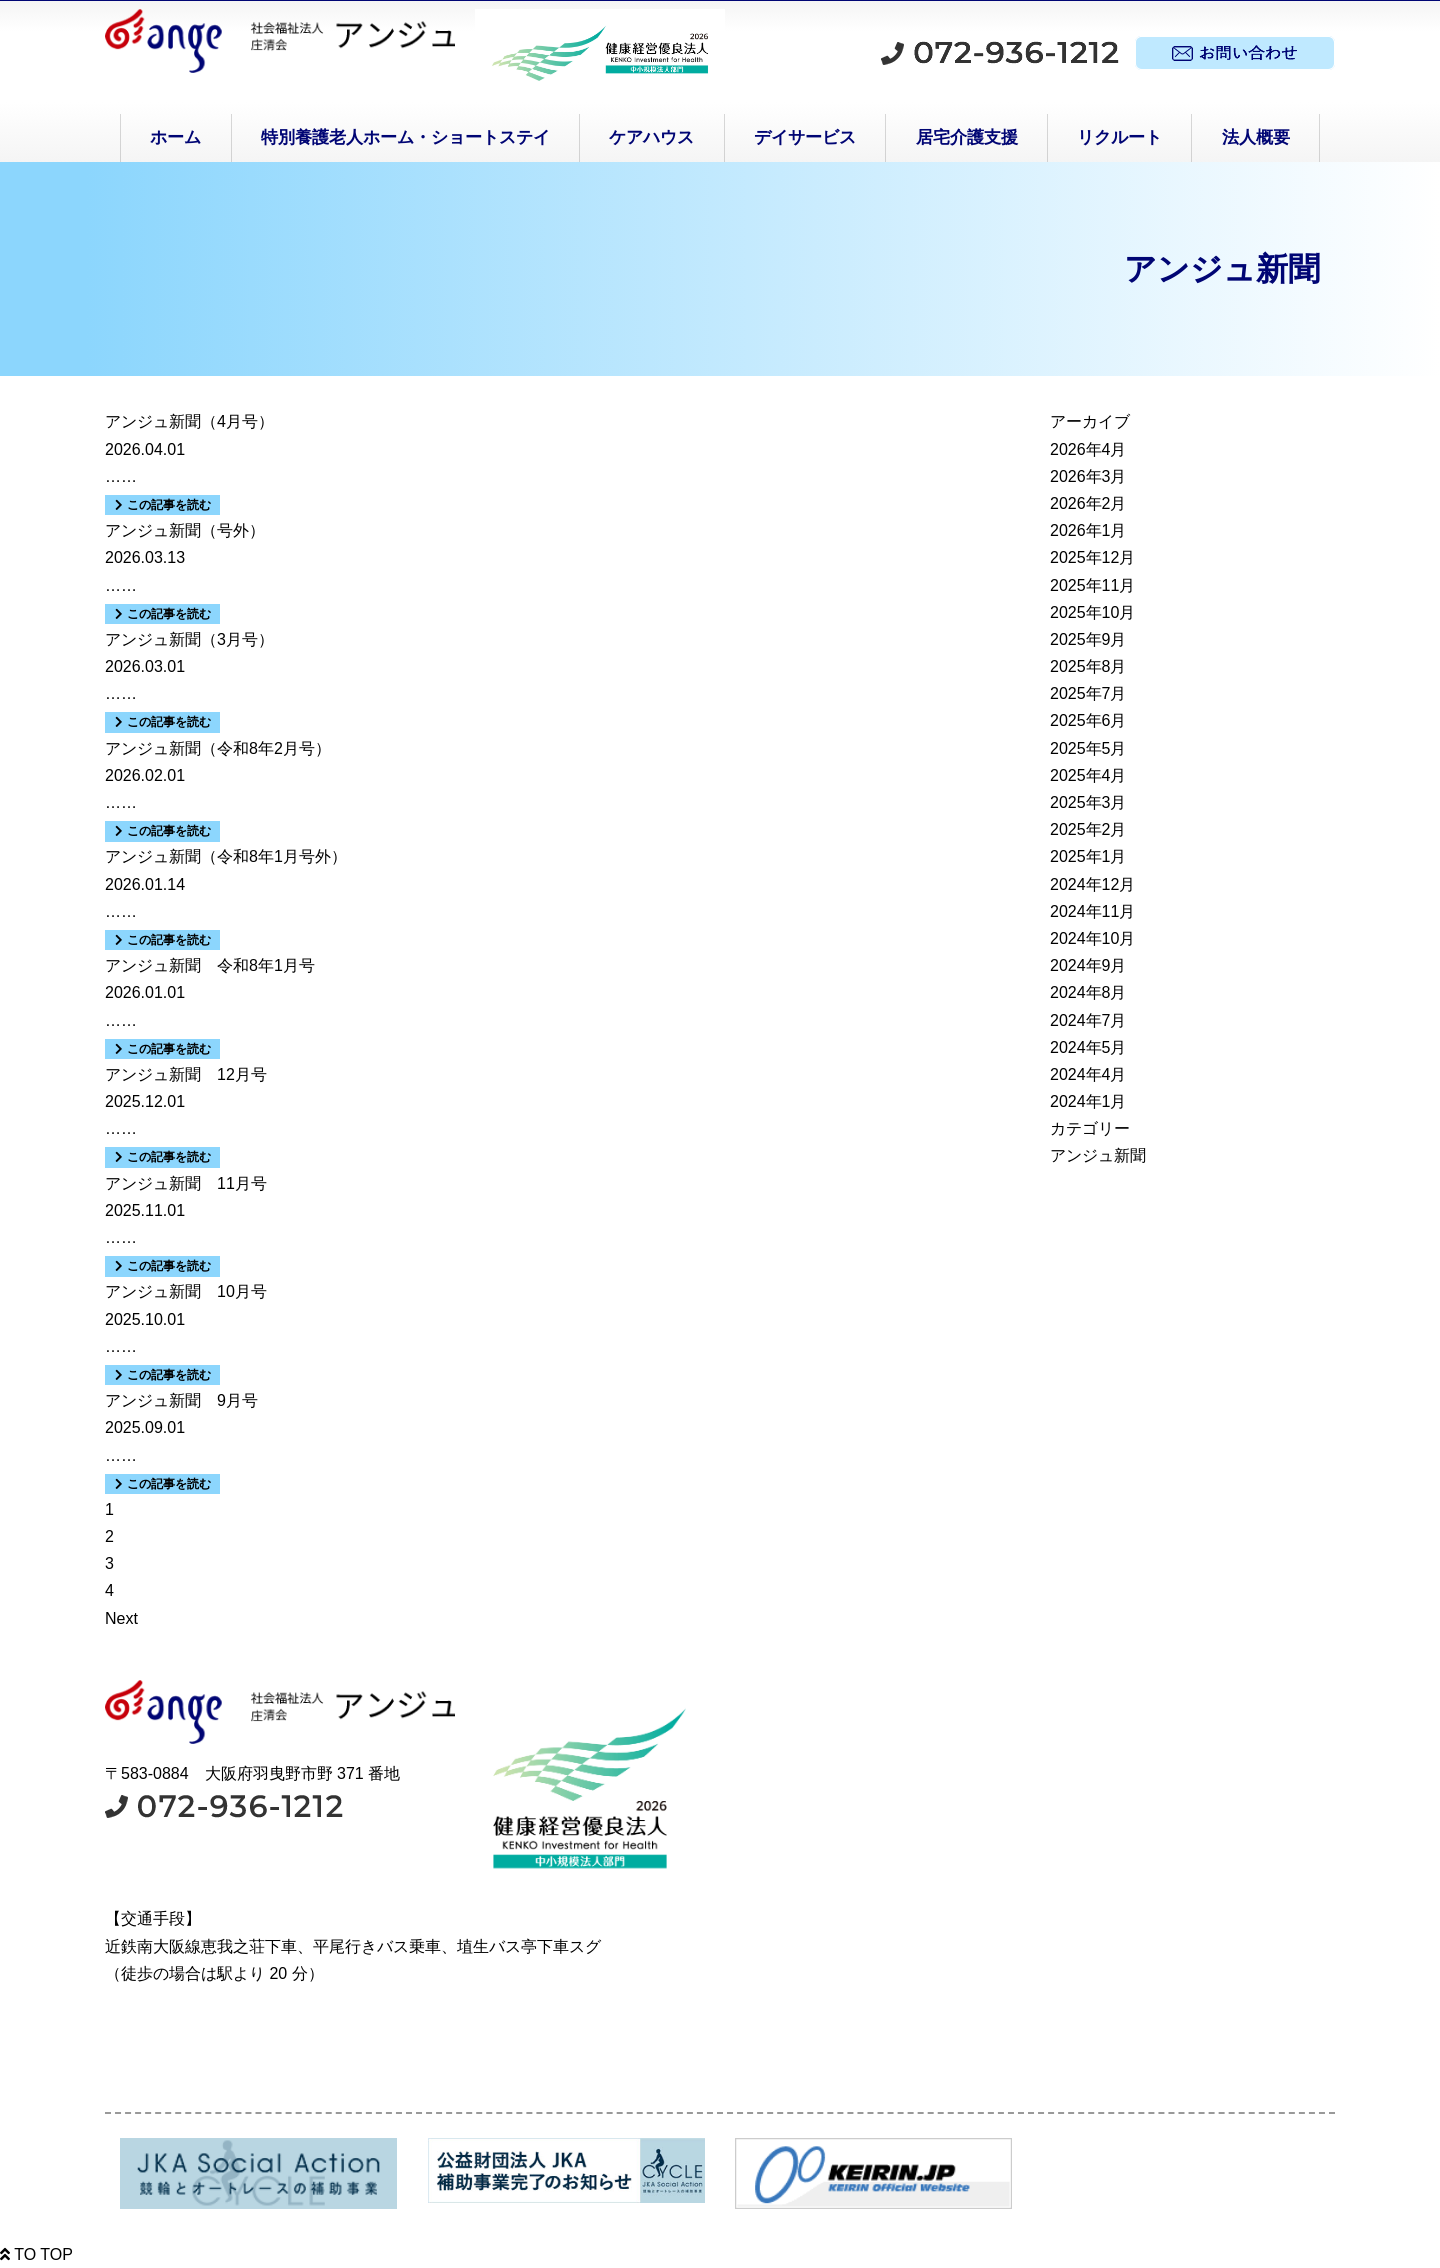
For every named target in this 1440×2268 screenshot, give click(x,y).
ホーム (175, 137)
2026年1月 (1088, 530)
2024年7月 (1088, 1020)
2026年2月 (1088, 503)
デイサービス (805, 137)
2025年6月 (1088, 720)
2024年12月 (1092, 884)
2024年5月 (1088, 1047)
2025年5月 (1088, 748)
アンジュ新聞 (1098, 1155)
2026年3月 (1088, 476)
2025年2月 (1088, 829)
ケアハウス (651, 137)
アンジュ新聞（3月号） (189, 639)
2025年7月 (1088, 693)
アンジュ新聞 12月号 (186, 1074)
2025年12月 (1092, 557)
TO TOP (36, 2254)
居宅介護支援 (967, 137)
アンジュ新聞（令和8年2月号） (218, 748)
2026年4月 (1088, 449)
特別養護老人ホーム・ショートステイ (405, 137)
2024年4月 (1088, 1074)
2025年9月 (1088, 639)
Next (121, 1618)
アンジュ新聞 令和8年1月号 (210, 965)
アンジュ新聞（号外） (185, 530)
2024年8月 (1088, 992)
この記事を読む (163, 505)
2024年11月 (1092, 911)
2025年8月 (1088, 666)
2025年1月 (1088, 856)
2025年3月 (1088, 802)
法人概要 (1256, 137)
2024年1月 (1088, 1101)
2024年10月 (1092, 938)
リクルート (1119, 137)
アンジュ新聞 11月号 (186, 1183)
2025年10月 (1092, 612)
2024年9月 (1088, 965)
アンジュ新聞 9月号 (181, 1400)
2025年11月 (1092, 585)
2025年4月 (1088, 775)
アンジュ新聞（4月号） (189, 421)
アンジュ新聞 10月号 (186, 1291)
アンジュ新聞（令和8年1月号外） (226, 856)
